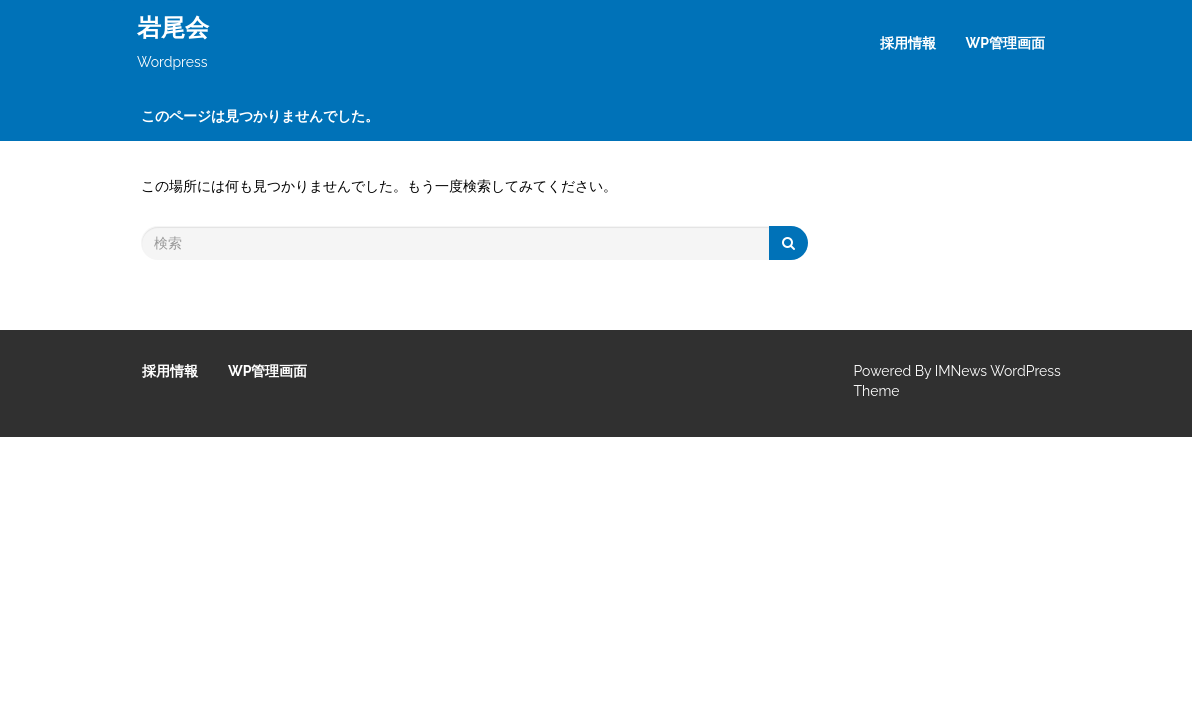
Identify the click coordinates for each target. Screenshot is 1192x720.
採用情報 (908, 43)
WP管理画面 (1005, 43)
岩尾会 (173, 27)
